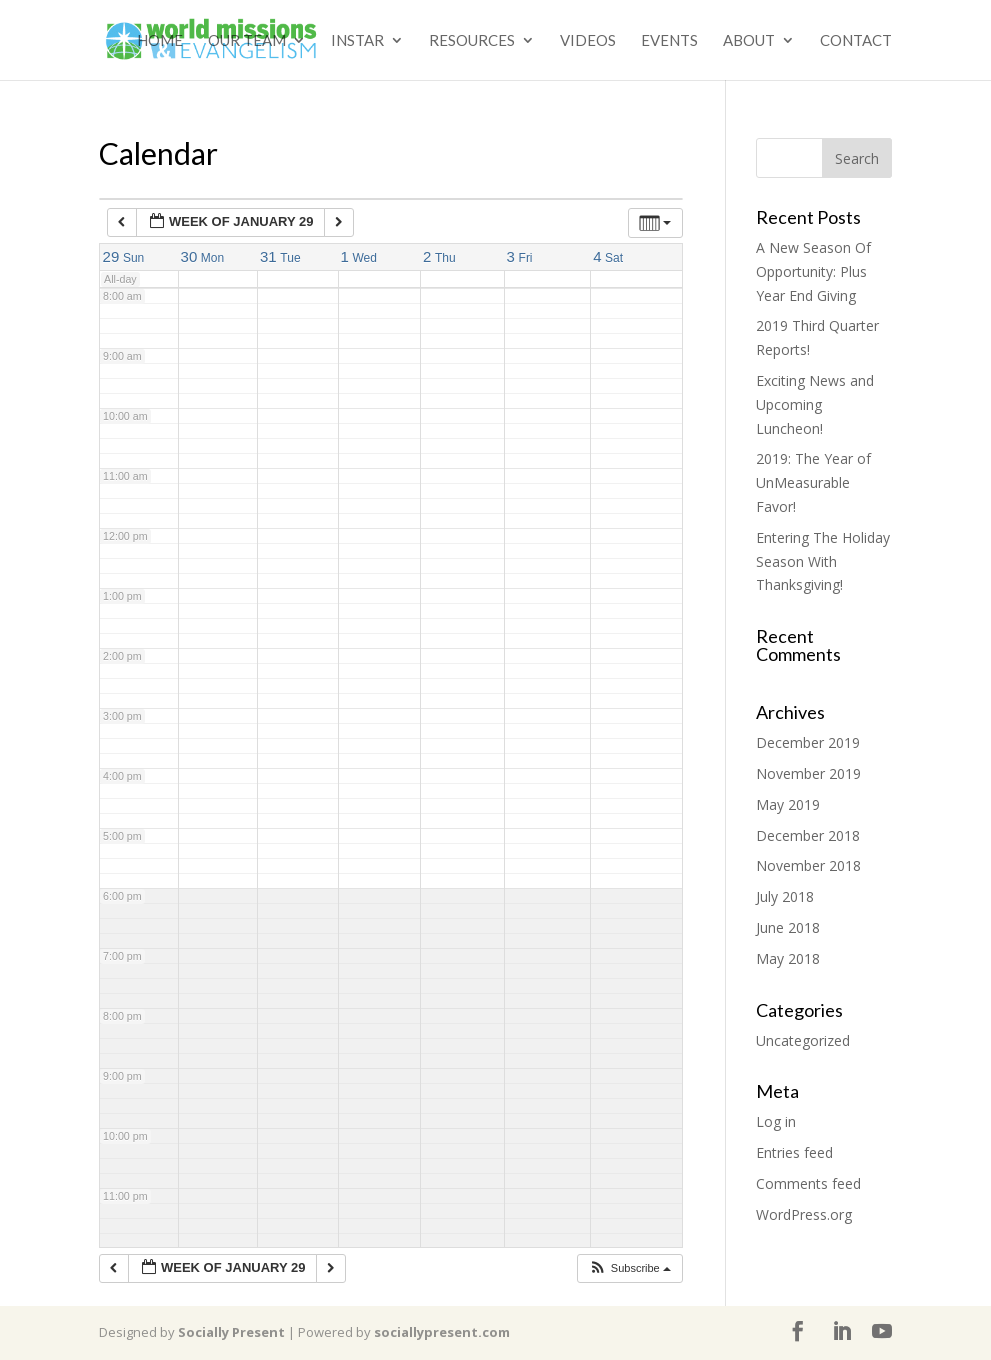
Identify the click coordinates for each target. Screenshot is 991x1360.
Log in (776, 1121)
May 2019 (788, 804)
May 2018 (788, 958)
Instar (357, 41)
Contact (856, 41)
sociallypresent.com (442, 1332)
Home (160, 41)
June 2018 (788, 927)
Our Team (247, 41)
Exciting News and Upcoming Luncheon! (815, 404)
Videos (588, 41)
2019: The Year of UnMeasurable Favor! (813, 482)
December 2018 (808, 835)
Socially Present (231, 1332)
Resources (472, 41)
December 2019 (808, 742)
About (749, 41)
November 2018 (808, 865)
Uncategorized (803, 1040)
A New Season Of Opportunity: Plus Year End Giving (813, 271)
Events (669, 41)
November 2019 (808, 773)
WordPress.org (804, 1214)
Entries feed (794, 1152)
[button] (629, 1268)
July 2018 (785, 896)
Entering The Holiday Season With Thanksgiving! (823, 561)
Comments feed (808, 1183)
